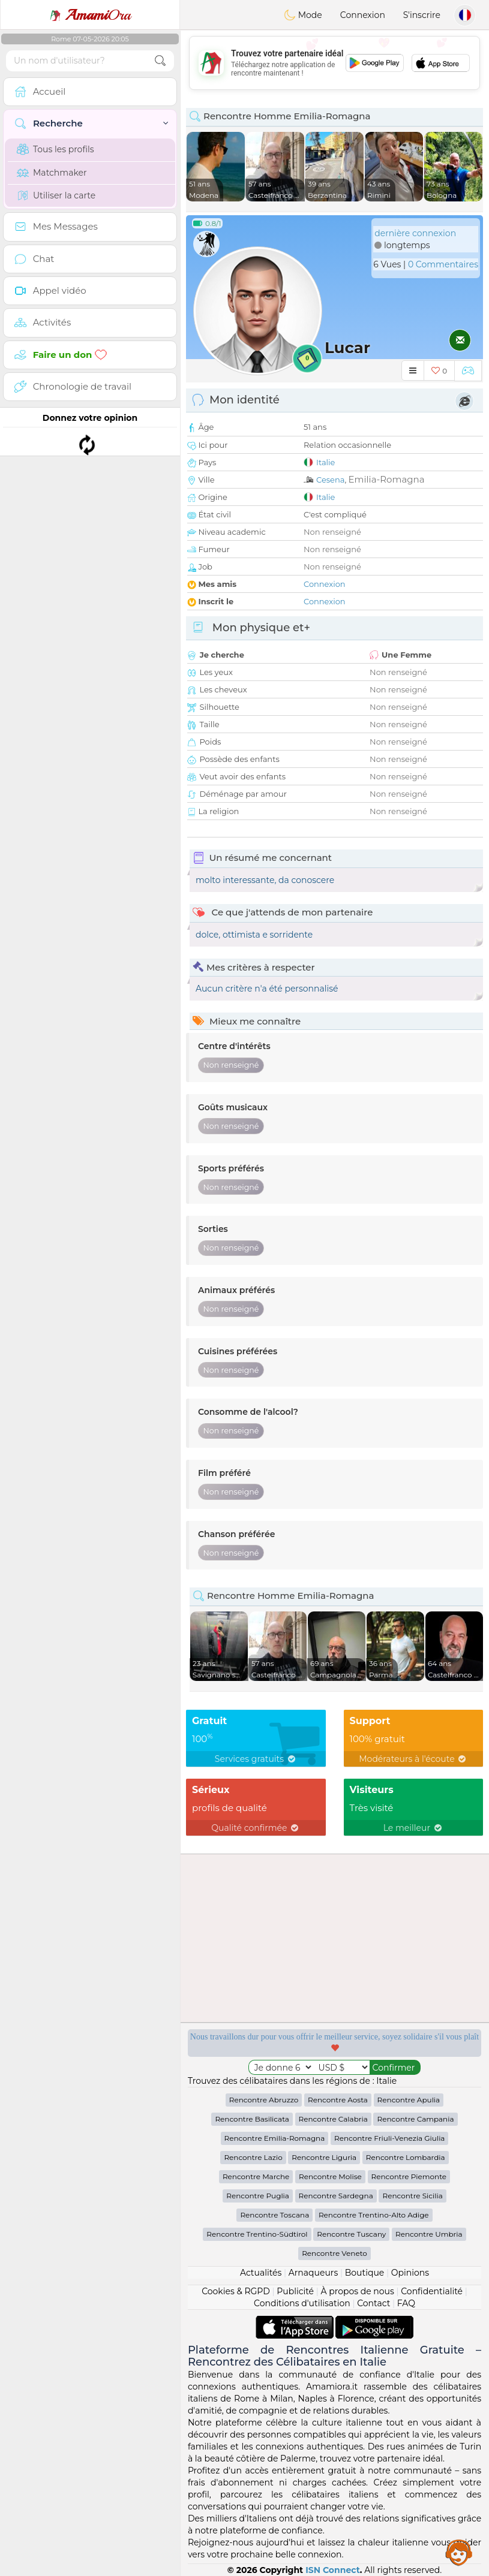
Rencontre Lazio (253, 2157)
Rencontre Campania (415, 2118)
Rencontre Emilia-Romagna (274, 2138)
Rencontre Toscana (274, 2214)
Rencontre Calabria (333, 2118)
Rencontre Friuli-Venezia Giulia (389, 2138)
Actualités (260, 2272)
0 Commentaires (443, 264)
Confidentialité (432, 2291)
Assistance (459, 2552)
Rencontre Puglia (257, 2195)
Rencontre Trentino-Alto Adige (374, 2214)
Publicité (295, 2291)
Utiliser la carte (56, 195)
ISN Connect (332, 2570)
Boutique (365, 2272)
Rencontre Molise (330, 2176)
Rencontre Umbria (429, 2233)
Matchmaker (52, 173)
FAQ (406, 2303)
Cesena (330, 479)
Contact (373, 2303)
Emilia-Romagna (387, 479)
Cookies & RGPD (236, 2291)
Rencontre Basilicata (252, 2118)
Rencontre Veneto (334, 2253)
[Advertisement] (334, 63)
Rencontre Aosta (338, 2099)
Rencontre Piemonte (409, 2176)
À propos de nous (357, 2291)
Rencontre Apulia (408, 2099)
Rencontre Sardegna (336, 2195)
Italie (325, 462)
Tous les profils (55, 149)
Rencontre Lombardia (405, 2157)
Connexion (362, 15)
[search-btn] (160, 60)
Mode (303, 15)
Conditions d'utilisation (302, 2303)
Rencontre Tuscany (351, 2233)
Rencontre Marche (256, 2176)
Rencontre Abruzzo (264, 2099)
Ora (90, 15)
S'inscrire (421, 15)
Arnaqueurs (313, 2272)
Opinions (410, 2272)
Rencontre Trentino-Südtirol (256, 2233)
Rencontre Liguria (324, 2157)
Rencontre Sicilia (412, 2195)
